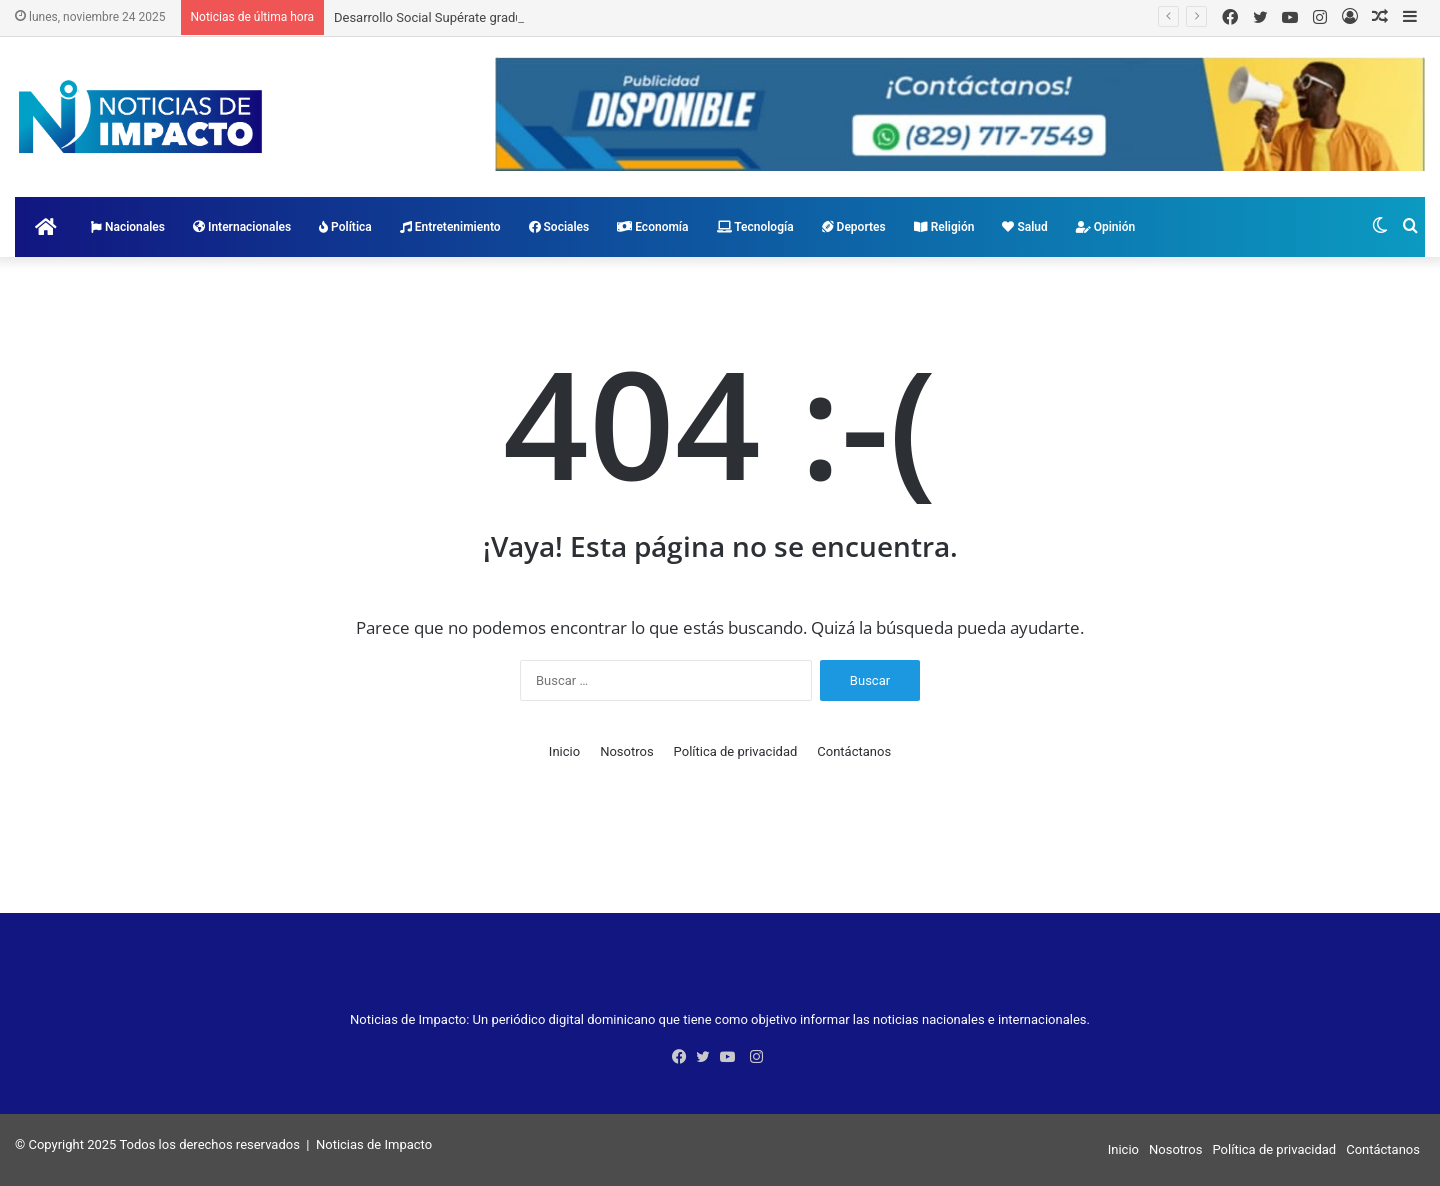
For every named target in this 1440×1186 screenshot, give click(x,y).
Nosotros (626, 751)
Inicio (564, 751)
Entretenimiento (450, 227)
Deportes (854, 227)
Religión (944, 227)
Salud (1024, 227)
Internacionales (242, 227)
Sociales (559, 227)
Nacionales (128, 227)
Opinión (1105, 227)
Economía (652, 227)
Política (345, 227)
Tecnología (755, 227)
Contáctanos (854, 751)
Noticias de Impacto (374, 1144)
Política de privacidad (736, 751)
